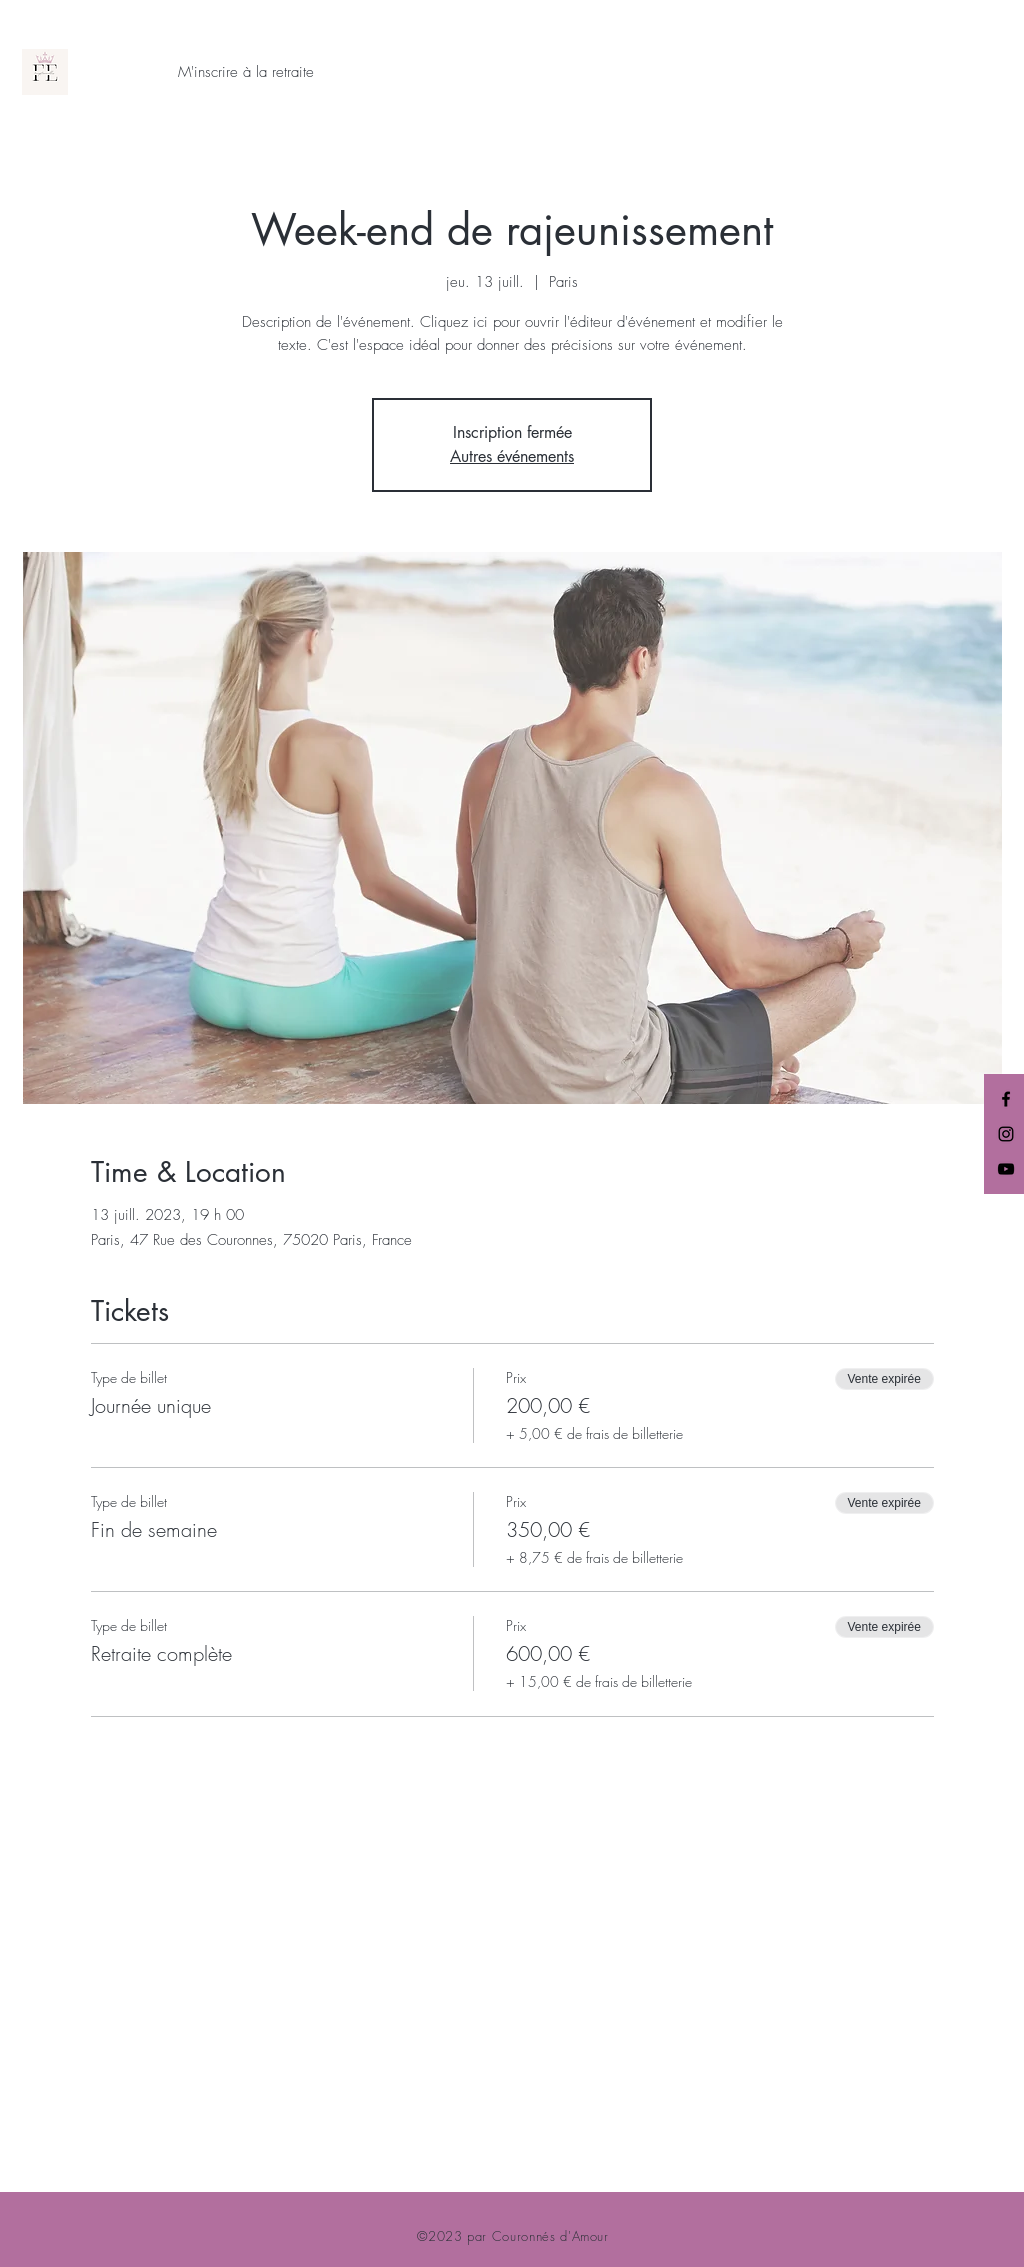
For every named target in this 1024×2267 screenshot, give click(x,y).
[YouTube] (1006, 1169)
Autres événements (512, 456)
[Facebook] (1006, 1099)
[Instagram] (1006, 1134)
